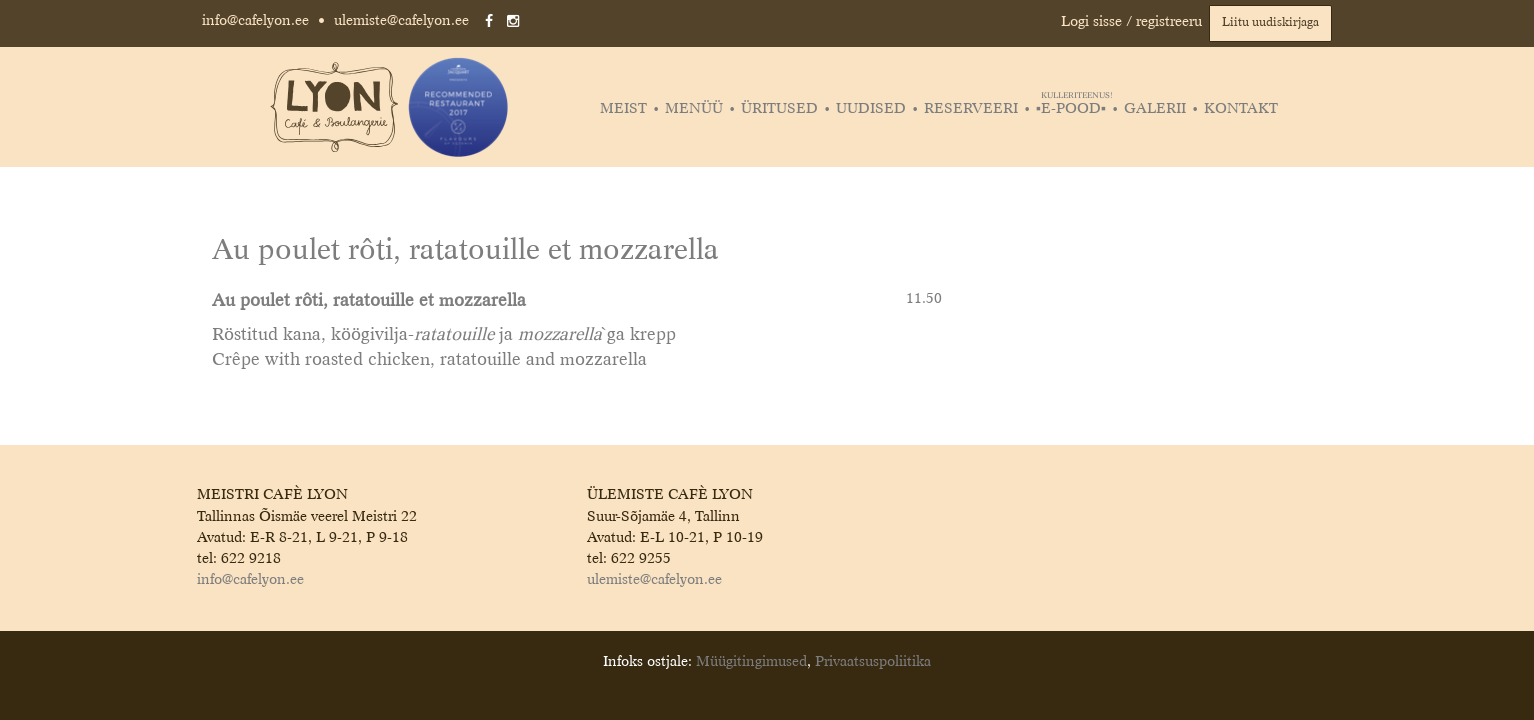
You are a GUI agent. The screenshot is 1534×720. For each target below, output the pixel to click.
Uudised (871, 109)
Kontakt (1241, 109)
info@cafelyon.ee (255, 21)
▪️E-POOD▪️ (1073, 109)
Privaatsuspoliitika (873, 662)
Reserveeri (971, 109)
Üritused (779, 109)
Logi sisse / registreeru (1131, 22)
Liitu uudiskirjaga (1270, 23)
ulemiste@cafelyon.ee (401, 21)
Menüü (694, 109)
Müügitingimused (751, 662)
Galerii (1155, 109)
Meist (623, 109)
